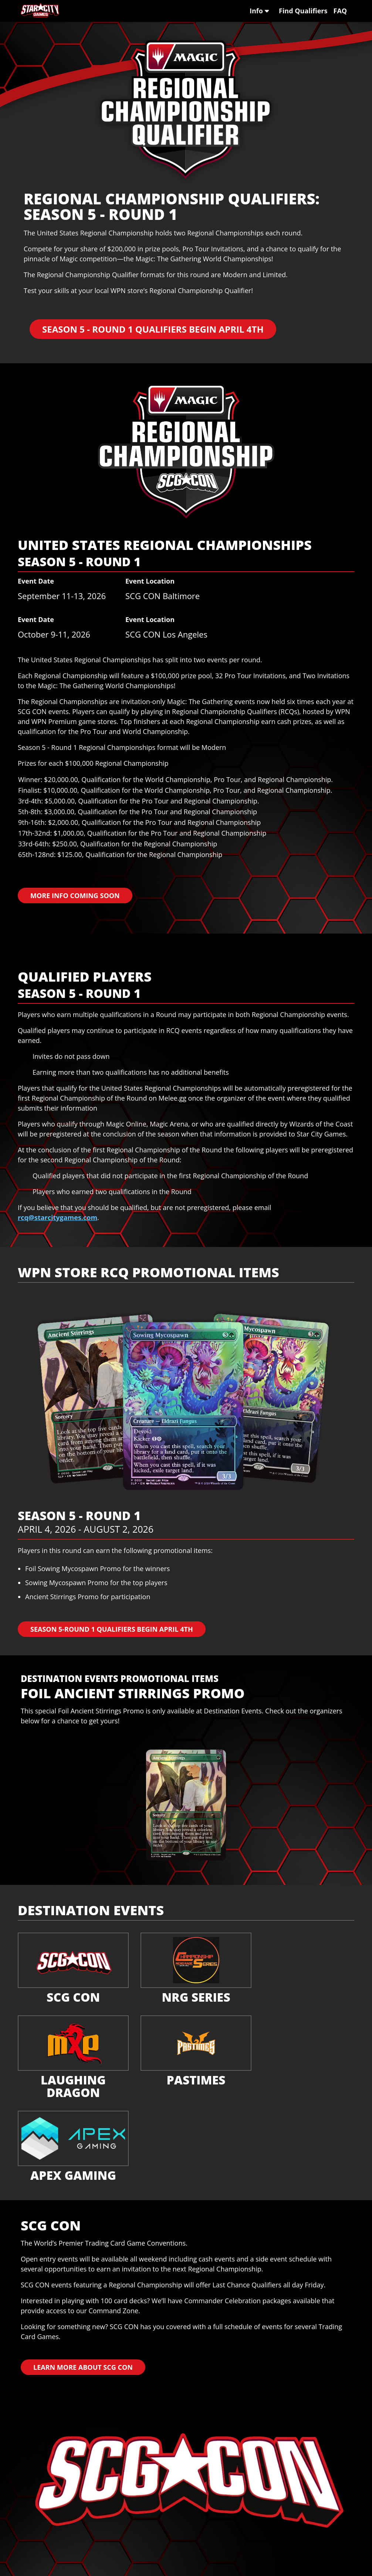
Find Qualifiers (303, 10)
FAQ (340, 10)
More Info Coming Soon (75, 895)
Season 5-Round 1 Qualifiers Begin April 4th (111, 1629)
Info (259, 10)
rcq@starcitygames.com (57, 1217)
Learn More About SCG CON (83, 2367)
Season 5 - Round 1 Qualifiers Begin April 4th (153, 329)
